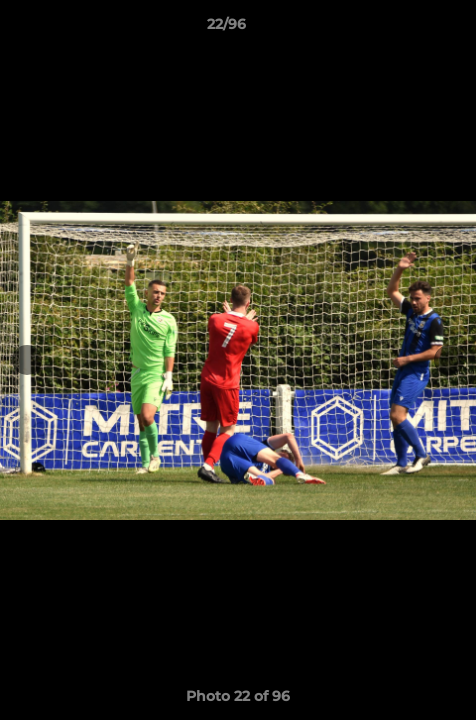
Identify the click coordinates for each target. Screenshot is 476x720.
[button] (404, 29)
